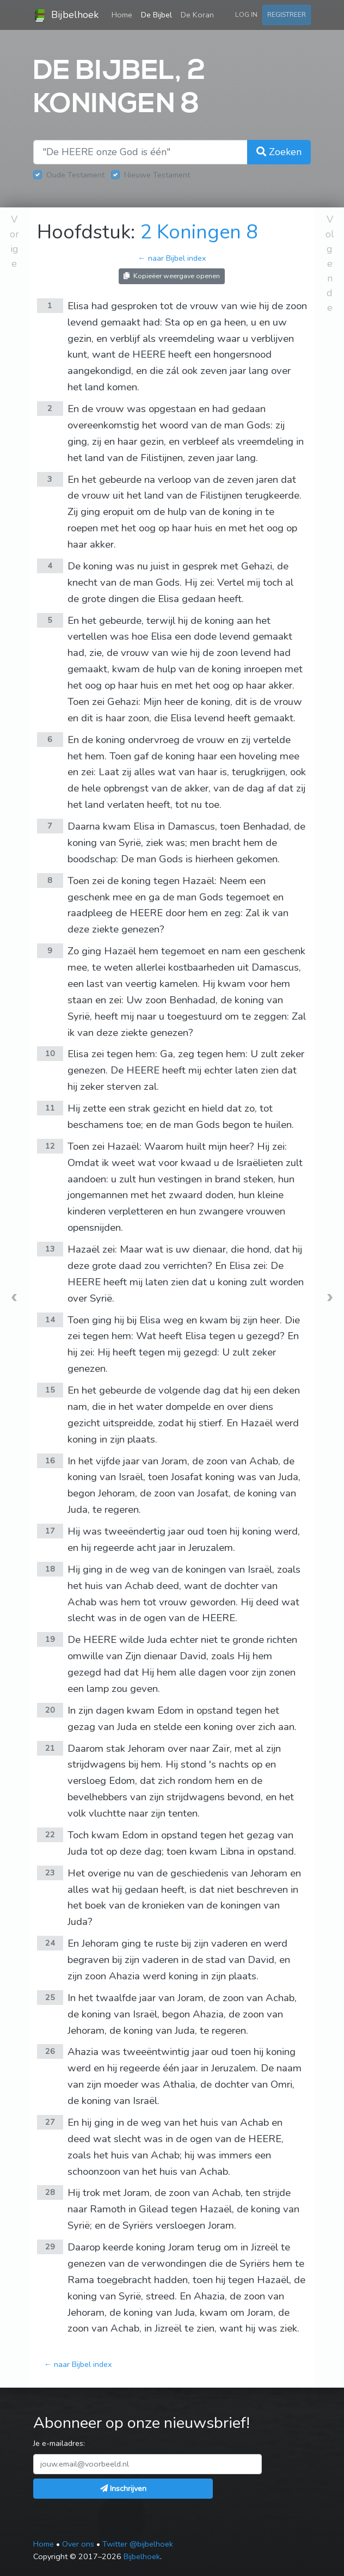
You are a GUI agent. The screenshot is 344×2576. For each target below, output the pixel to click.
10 (50, 1053)
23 (50, 1872)
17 (50, 1530)
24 (50, 1942)
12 (50, 1145)
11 (50, 1107)
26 (50, 2051)
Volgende (329, 263)
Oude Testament (75, 174)
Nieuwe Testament (157, 174)
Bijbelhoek (66, 15)
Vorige (14, 241)
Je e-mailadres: (59, 2443)
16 (50, 1460)
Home (124, 14)
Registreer (286, 14)
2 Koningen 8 (199, 232)
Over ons (78, 2543)
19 (50, 1639)
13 (50, 1248)
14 (50, 1319)
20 (50, 1709)
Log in (246, 14)
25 (50, 1997)
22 (50, 1834)
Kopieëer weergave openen (172, 275)
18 (50, 1568)
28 (50, 2192)
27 (50, 2122)
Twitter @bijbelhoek (137, 2543)
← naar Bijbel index (172, 258)
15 (50, 1389)
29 (50, 2246)
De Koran (197, 14)
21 (50, 1748)
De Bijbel (156, 14)
